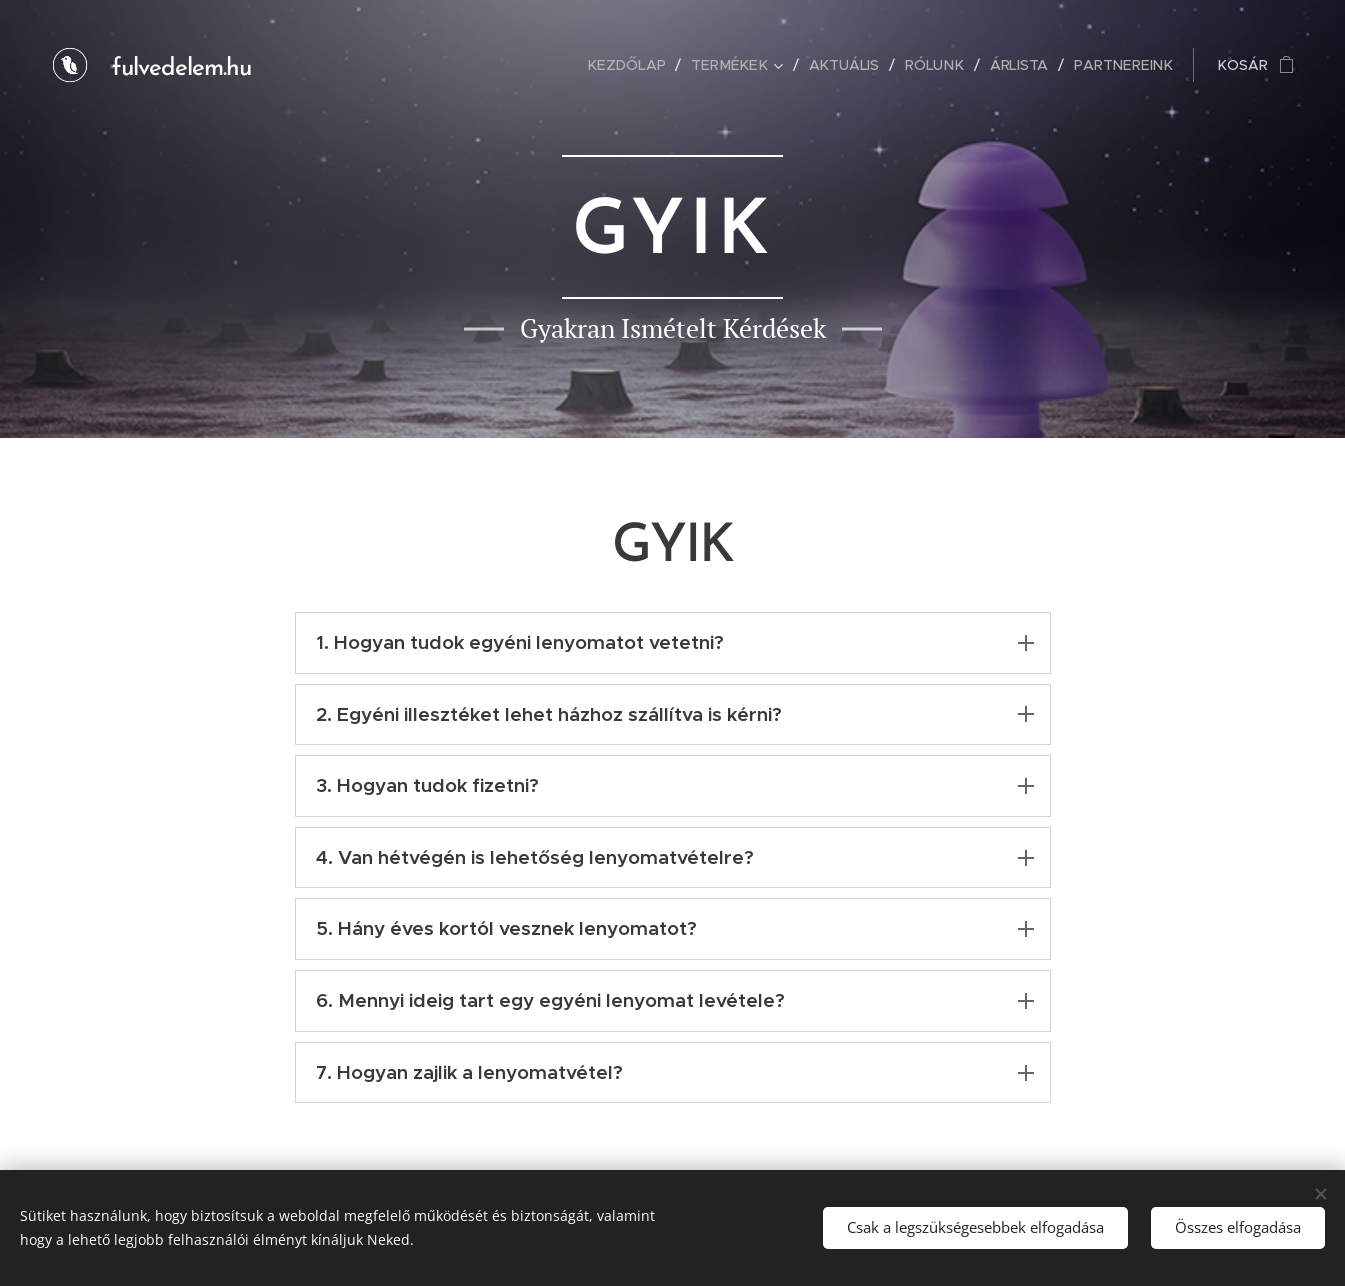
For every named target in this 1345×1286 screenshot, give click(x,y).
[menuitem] (638, 65)
